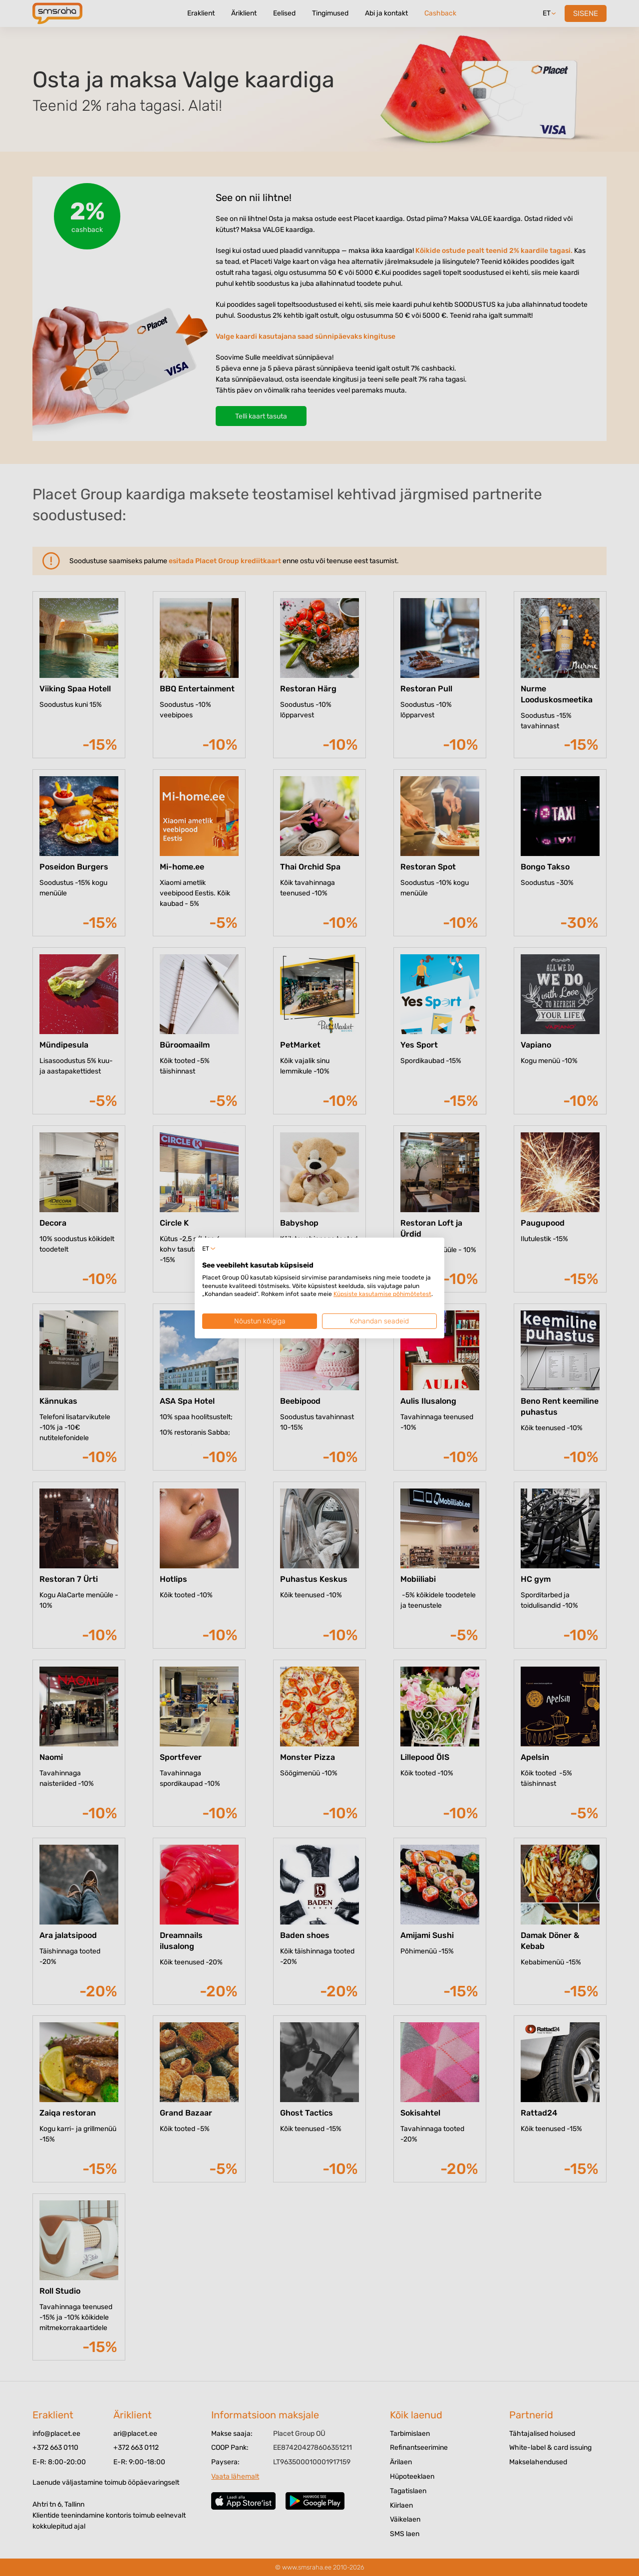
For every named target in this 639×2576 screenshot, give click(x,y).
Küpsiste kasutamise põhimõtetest (382, 1293)
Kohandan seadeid (379, 1321)
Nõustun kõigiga (260, 1321)
